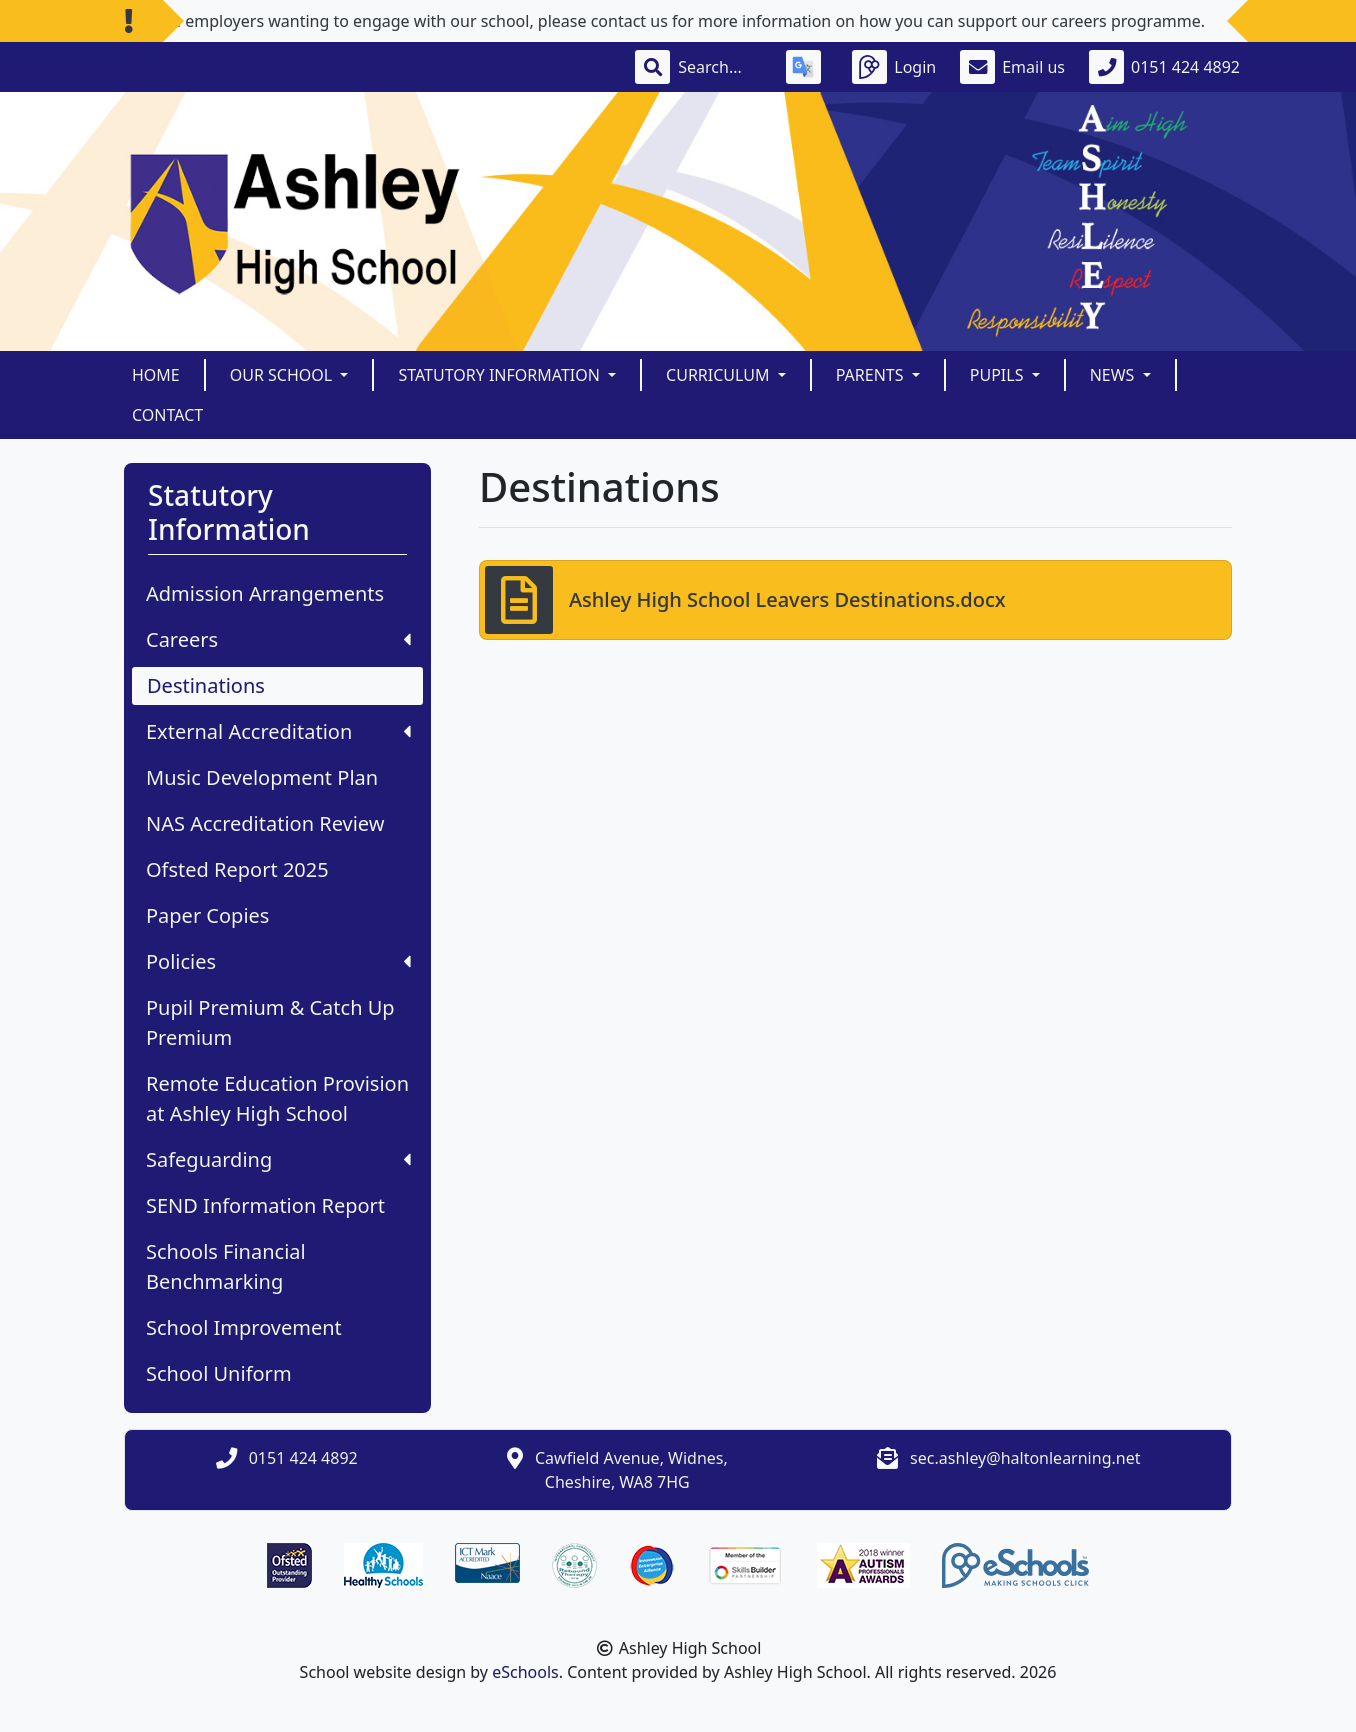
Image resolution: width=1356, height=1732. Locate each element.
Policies (278, 961)
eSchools (525, 1672)
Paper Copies (207, 915)
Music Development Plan (262, 777)
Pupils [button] (999, 375)
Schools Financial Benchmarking (226, 1266)
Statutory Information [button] (501, 375)
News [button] (1114, 375)
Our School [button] (283, 375)
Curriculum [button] (720, 375)
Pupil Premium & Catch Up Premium (270, 1022)
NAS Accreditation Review (265, 823)
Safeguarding (278, 1159)
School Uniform (219, 1373)
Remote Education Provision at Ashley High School (277, 1098)
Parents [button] (872, 375)
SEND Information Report (265, 1205)
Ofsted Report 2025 (237, 869)
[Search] (720, 67)
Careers (278, 639)
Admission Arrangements (265, 593)
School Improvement (244, 1327)
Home (156, 375)
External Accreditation (278, 731)
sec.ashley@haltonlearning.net (1025, 1458)
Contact (167, 415)
